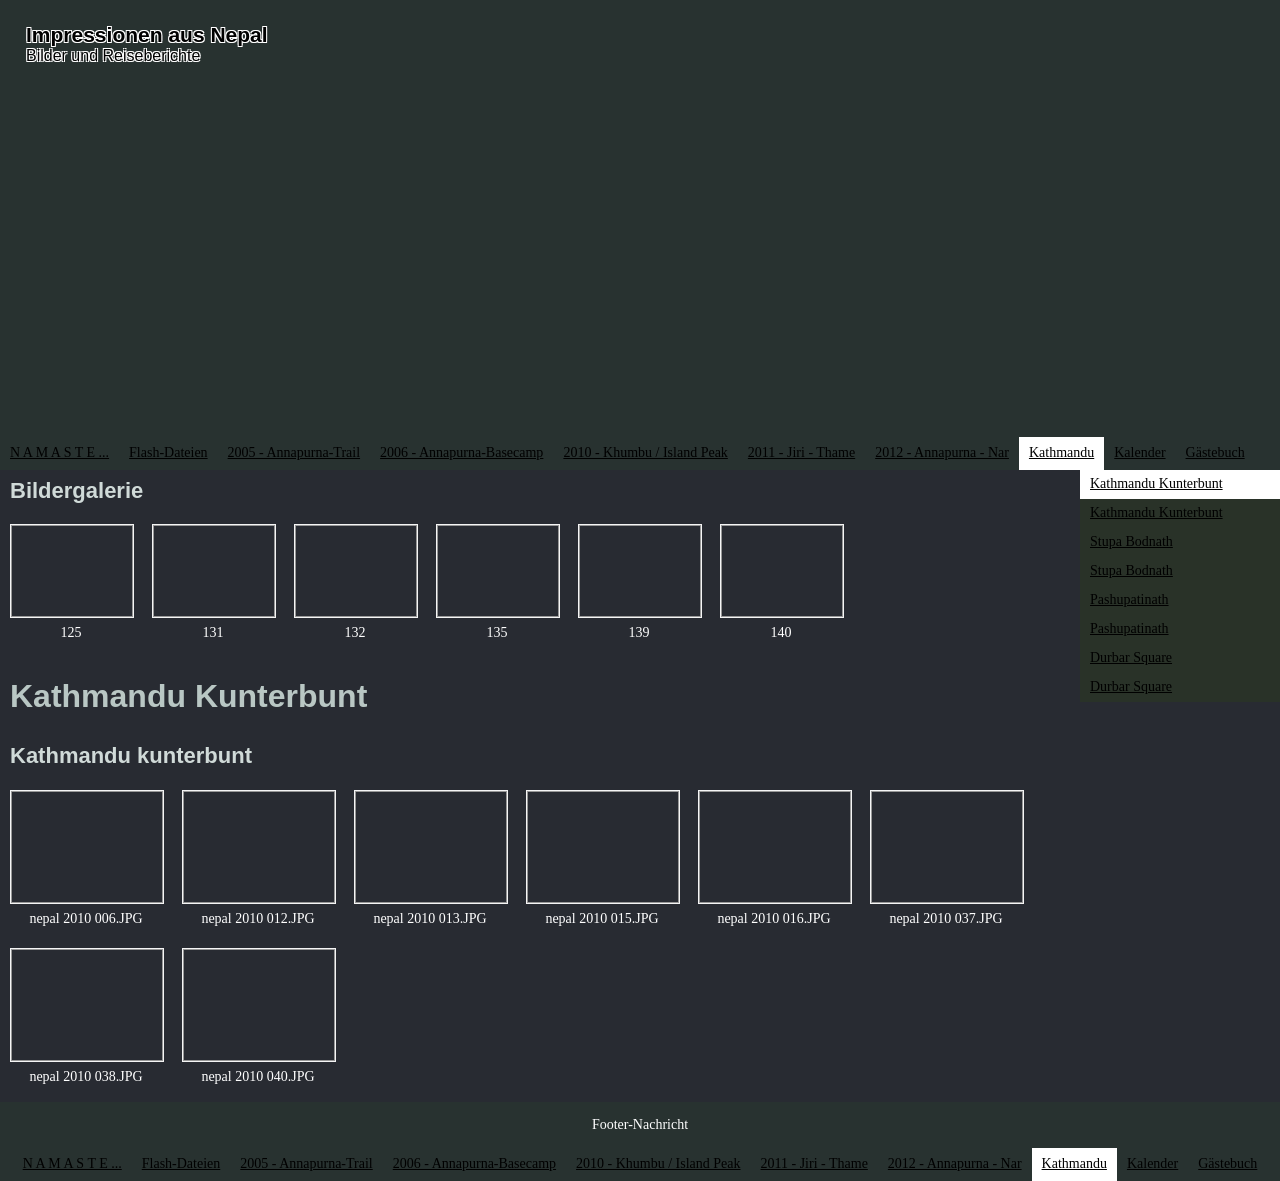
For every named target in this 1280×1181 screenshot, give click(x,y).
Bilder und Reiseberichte (113, 55)
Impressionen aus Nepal (147, 34)
